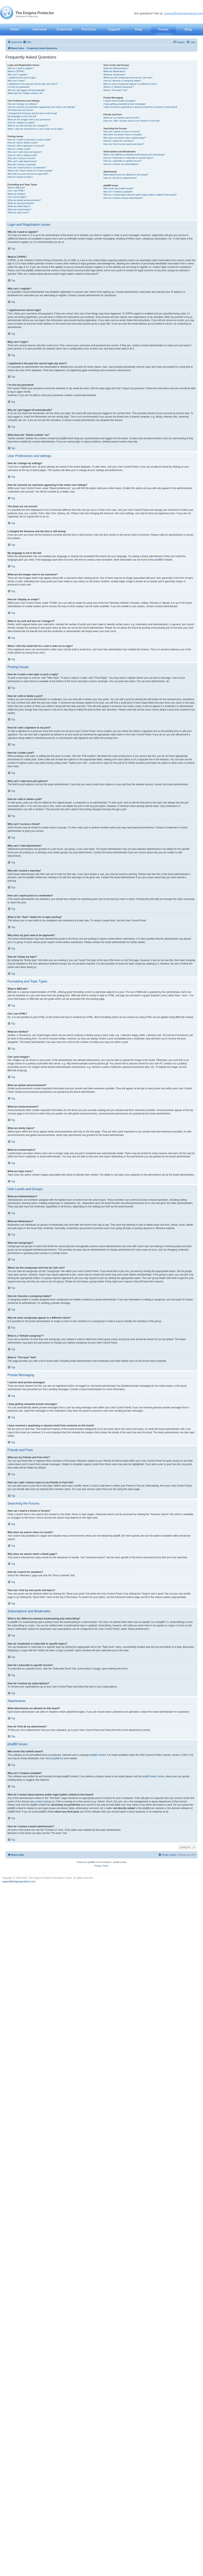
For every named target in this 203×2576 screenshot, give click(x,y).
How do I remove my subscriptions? (121, 164)
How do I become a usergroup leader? (122, 80)
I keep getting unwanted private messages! (124, 104)
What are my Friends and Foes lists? (121, 117)
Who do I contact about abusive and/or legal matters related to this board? (140, 194)
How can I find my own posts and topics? (123, 144)
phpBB (158, 559)
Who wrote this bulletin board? (118, 188)
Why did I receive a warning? (22, 164)
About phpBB (52, 1758)
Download (64, 29)
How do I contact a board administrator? (123, 198)
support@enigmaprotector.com (183, 13)
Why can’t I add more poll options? (25, 152)
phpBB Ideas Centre (153, 1776)
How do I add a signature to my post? (26, 145)
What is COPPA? (16, 71)
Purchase (89, 29)
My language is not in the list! (22, 116)
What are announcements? (21, 203)
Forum (163, 29)
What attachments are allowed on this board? (125, 174)
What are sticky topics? (19, 206)
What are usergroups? (114, 74)
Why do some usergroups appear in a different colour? (130, 84)
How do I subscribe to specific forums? (122, 161)
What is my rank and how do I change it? (28, 125)
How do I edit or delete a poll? (22, 155)
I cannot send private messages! (119, 100)
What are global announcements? (24, 200)
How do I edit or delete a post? (23, 142)
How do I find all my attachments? (120, 178)
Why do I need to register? (21, 68)
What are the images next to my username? (29, 119)
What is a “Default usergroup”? (118, 87)
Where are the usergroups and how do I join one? (127, 77)
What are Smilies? (17, 194)
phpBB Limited (98, 1755)
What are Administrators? (115, 68)
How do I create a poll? (19, 149)
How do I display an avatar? (21, 122)
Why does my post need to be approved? (28, 174)
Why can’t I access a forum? (22, 158)
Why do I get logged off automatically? (26, 90)
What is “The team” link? (115, 90)
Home (14, 29)
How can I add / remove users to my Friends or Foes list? (131, 121)
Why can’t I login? (16, 80)
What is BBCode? (16, 187)
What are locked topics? (19, 209)
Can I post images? (17, 197)
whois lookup (44, 1801)
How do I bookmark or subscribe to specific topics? (128, 158)
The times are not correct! (20, 110)
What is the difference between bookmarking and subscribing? (134, 154)
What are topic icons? (18, 212)
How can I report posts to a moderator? (27, 167)
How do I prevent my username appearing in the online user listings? (41, 107)
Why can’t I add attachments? (22, 161)
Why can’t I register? (18, 74)
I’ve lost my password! (18, 87)
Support (114, 29)
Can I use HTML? (16, 190)
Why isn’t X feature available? (118, 191)
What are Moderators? (114, 71)
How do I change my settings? (22, 104)
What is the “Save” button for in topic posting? (30, 170)
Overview (39, 29)
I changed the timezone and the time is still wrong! (32, 113)
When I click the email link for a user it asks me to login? (35, 129)
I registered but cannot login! (22, 77)
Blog (188, 29)
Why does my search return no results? (122, 134)
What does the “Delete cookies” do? (25, 93)
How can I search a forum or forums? (121, 131)
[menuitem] (27, 42)
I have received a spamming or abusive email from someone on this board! (140, 107)
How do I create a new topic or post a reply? (29, 139)
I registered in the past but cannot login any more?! (33, 84)
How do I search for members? (118, 141)
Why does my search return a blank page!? (124, 138)
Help (138, 29)
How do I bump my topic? (20, 177)
